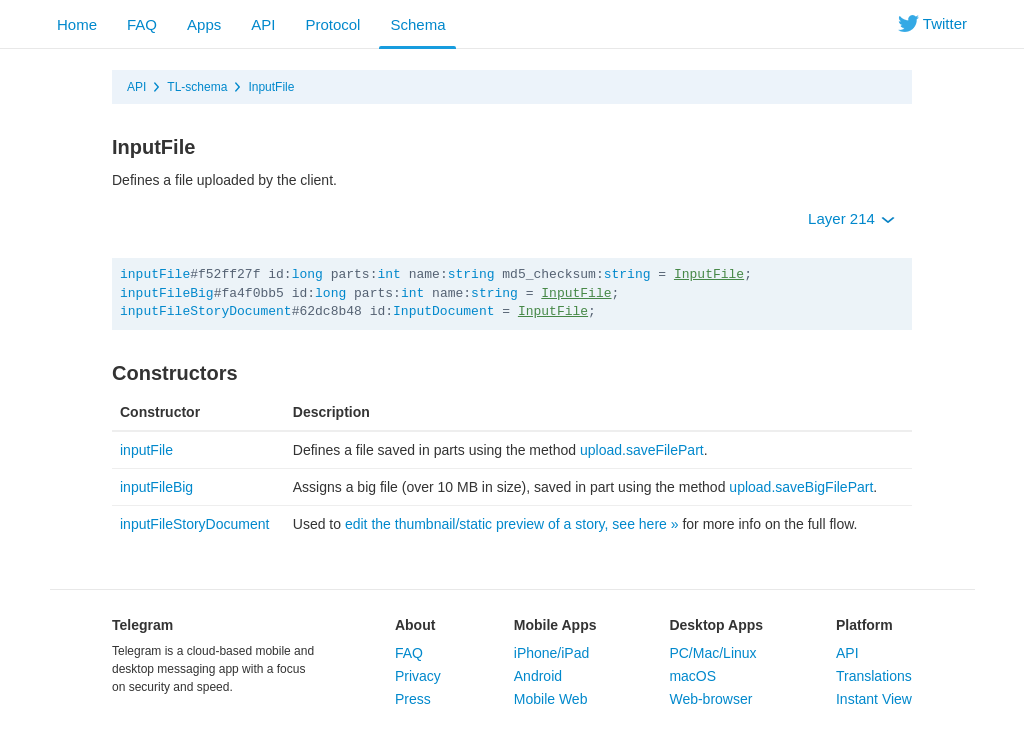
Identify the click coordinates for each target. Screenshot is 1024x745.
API (263, 24)
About (415, 625)
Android (538, 676)
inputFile (155, 274)
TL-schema (197, 87)
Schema (417, 24)
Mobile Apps (555, 625)
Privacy (418, 676)
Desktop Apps (716, 625)
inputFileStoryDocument (206, 311)
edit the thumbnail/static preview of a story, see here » (512, 524)
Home (77, 24)
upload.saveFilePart (642, 450)
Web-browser (710, 699)
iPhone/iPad (552, 653)
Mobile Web (551, 699)
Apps (204, 24)
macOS (692, 676)
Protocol (332, 24)
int (388, 274)
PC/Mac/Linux (712, 653)
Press (413, 699)
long (307, 274)
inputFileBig (167, 293)
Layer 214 (851, 218)
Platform (864, 625)
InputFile (271, 87)
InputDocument (443, 311)
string (471, 274)
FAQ (142, 24)
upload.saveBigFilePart (801, 487)
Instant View (874, 699)
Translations (874, 676)
